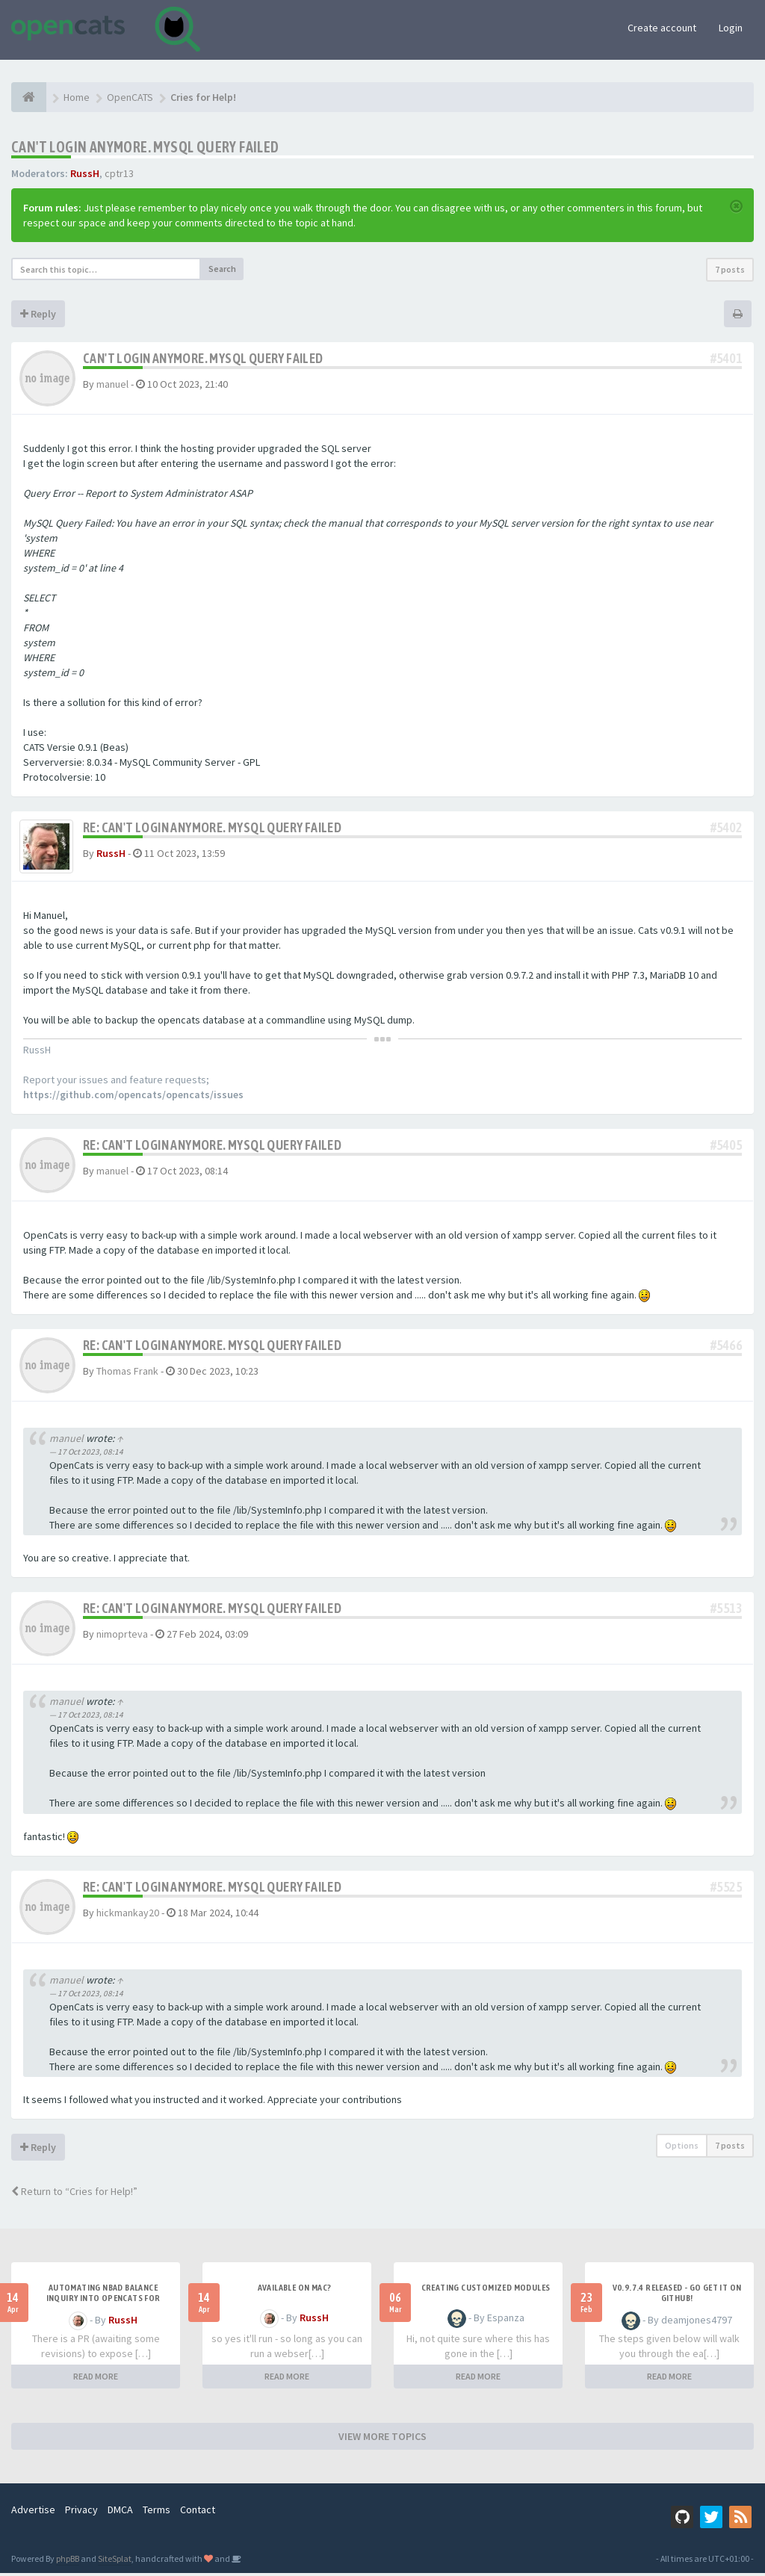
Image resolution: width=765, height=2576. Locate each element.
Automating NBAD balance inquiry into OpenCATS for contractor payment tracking (103, 2301)
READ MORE (95, 2379)
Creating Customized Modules (486, 2290)
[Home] (28, 97)
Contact (197, 2512)
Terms (156, 2512)
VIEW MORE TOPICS (382, 2439)
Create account (662, 27)
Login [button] (731, 27)
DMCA (120, 2512)
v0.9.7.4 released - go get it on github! (677, 2295)
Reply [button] (38, 314)
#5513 (726, 1611)
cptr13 (119, 173)
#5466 (726, 1347)
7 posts (730, 269)
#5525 (726, 1889)
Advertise (33, 2512)
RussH (84, 173)
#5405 (726, 1147)
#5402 (726, 827)
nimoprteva (122, 1637)
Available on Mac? (295, 2290)
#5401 (726, 358)
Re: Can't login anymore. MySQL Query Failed (212, 827)
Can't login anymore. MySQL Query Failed (145, 146)
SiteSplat (114, 2561)
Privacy (81, 2512)
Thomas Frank (127, 1373)
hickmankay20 (127, 1915)
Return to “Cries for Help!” (74, 2194)
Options (682, 2148)
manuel (112, 384)
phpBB (67, 2561)
